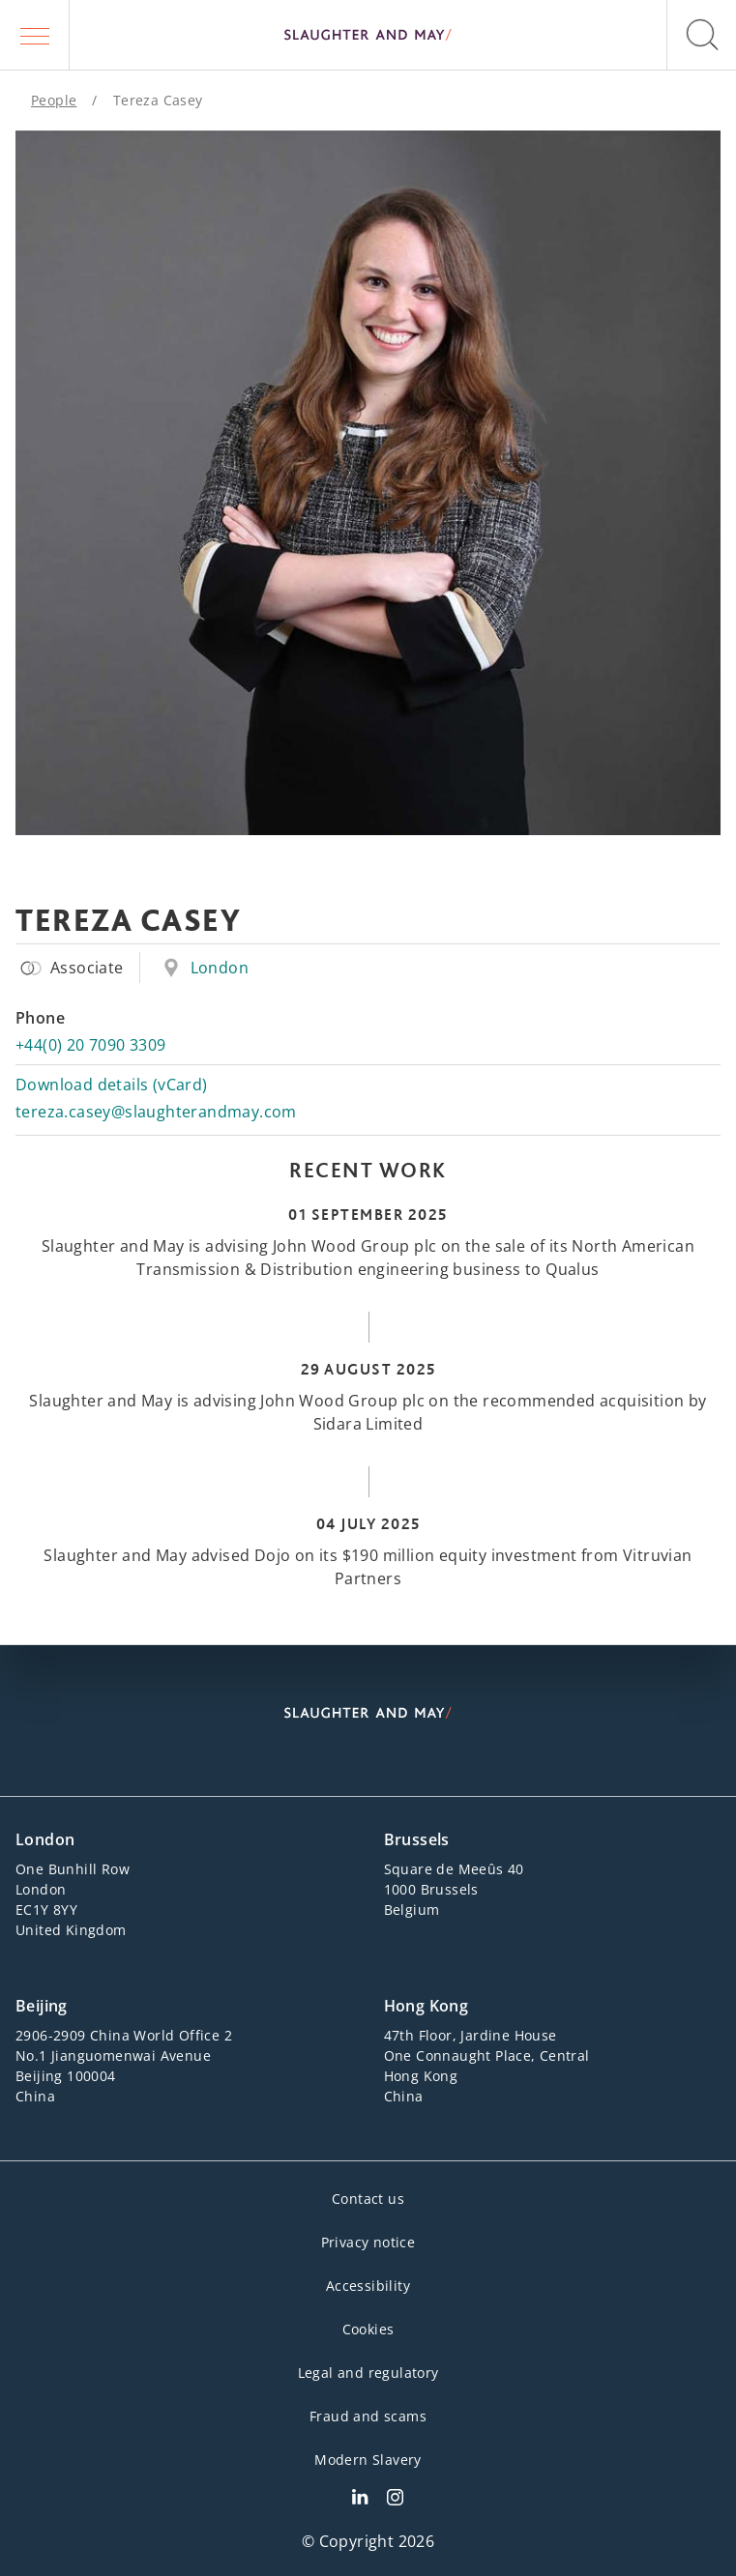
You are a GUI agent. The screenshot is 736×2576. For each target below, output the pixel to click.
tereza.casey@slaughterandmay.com (156, 1111)
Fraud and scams (368, 2416)
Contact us (368, 2198)
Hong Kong (426, 2005)
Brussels (417, 1839)
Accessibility (368, 2285)
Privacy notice (368, 2242)
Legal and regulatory (368, 2372)
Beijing (41, 2005)
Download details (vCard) (111, 1084)
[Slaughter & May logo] (368, 35)
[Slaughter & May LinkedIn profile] (359, 2499)
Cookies (368, 2329)
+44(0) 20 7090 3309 (90, 1045)
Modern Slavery (368, 2459)
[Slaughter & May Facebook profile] (395, 2499)
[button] (35, 35)
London (220, 967)
